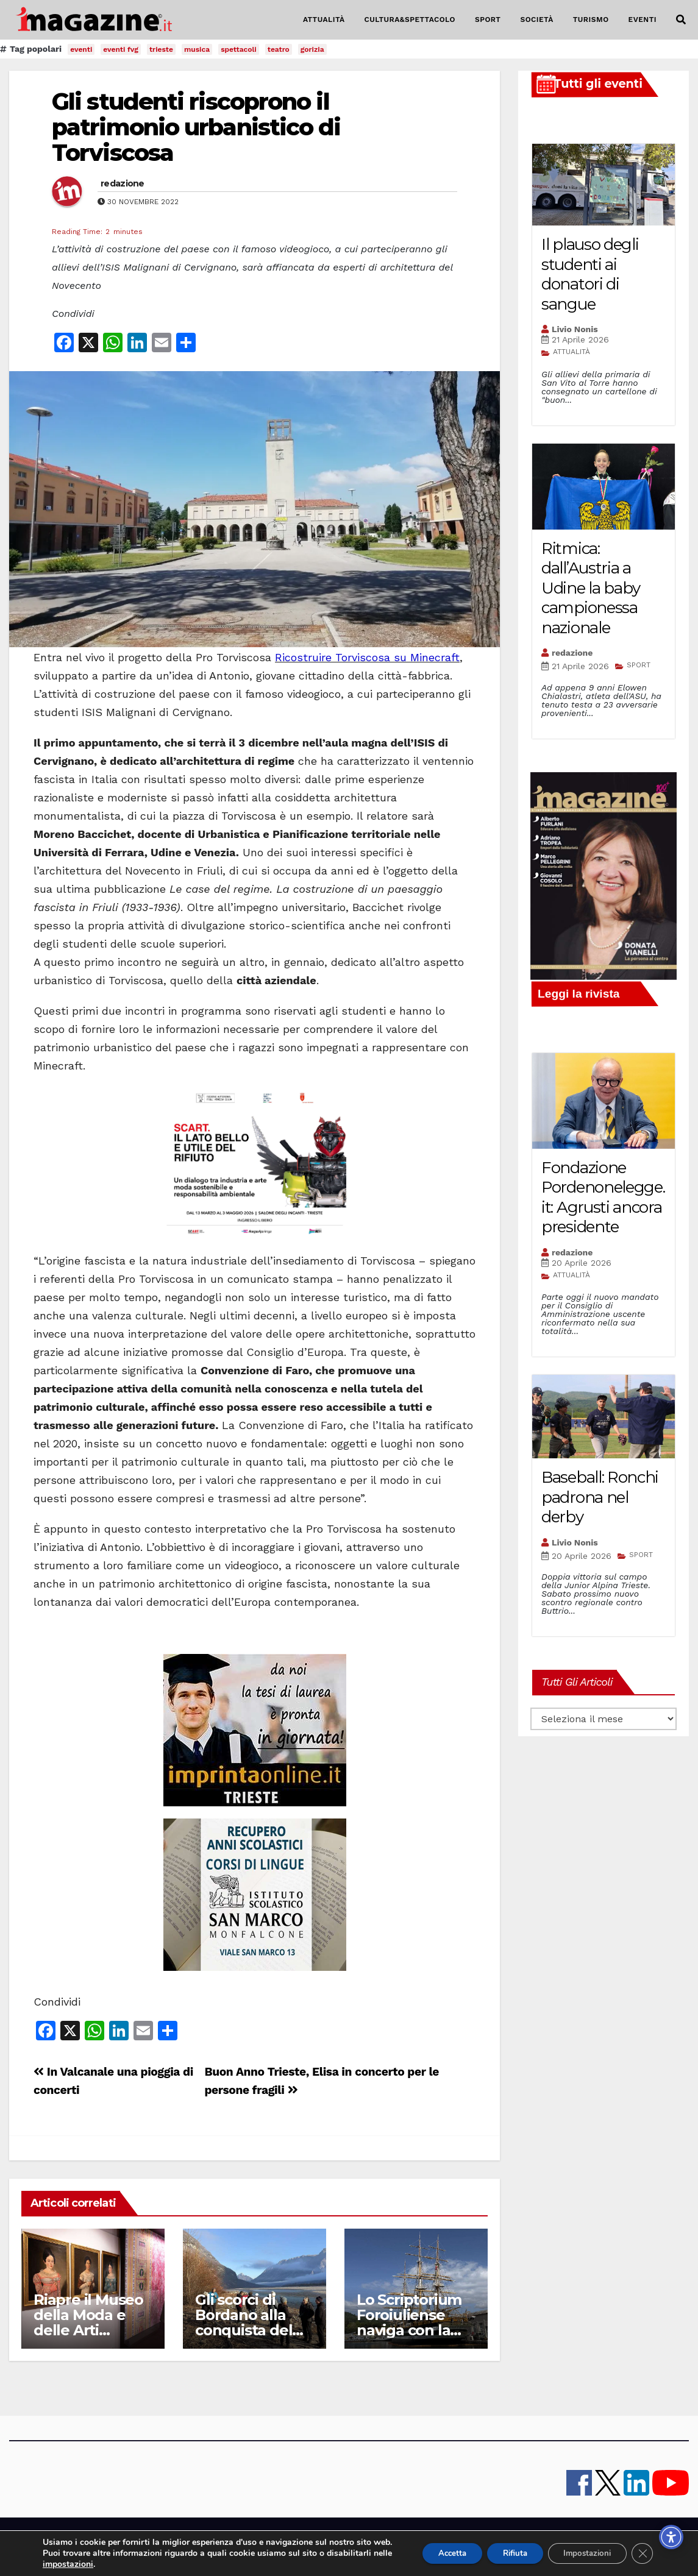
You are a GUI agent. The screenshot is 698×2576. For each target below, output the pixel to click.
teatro (279, 49)
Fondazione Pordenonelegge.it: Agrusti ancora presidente (603, 1197)
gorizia (312, 49)
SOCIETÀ (536, 19)
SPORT (488, 19)
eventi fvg (120, 49)
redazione (122, 183)
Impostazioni (582, 2547)
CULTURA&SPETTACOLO (410, 19)
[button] (681, 20)
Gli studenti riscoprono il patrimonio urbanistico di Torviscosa (196, 127)
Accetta (432, 2547)
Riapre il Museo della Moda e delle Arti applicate (88, 2322)
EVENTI (643, 19)
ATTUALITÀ (324, 19)
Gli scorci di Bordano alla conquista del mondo (243, 2322)
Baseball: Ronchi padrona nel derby (599, 1497)
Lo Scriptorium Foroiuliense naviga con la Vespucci (409, 2322)
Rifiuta (502, 2547)
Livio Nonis (575, 329)
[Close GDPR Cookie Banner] (642, 2548)
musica (197, 49)
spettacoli (239, 49)
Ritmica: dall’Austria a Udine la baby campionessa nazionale (590, 588)
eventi (81, 49)
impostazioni (88, 2564)
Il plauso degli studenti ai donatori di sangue (590, 274)
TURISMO (591, 19)
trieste (161, 49)
